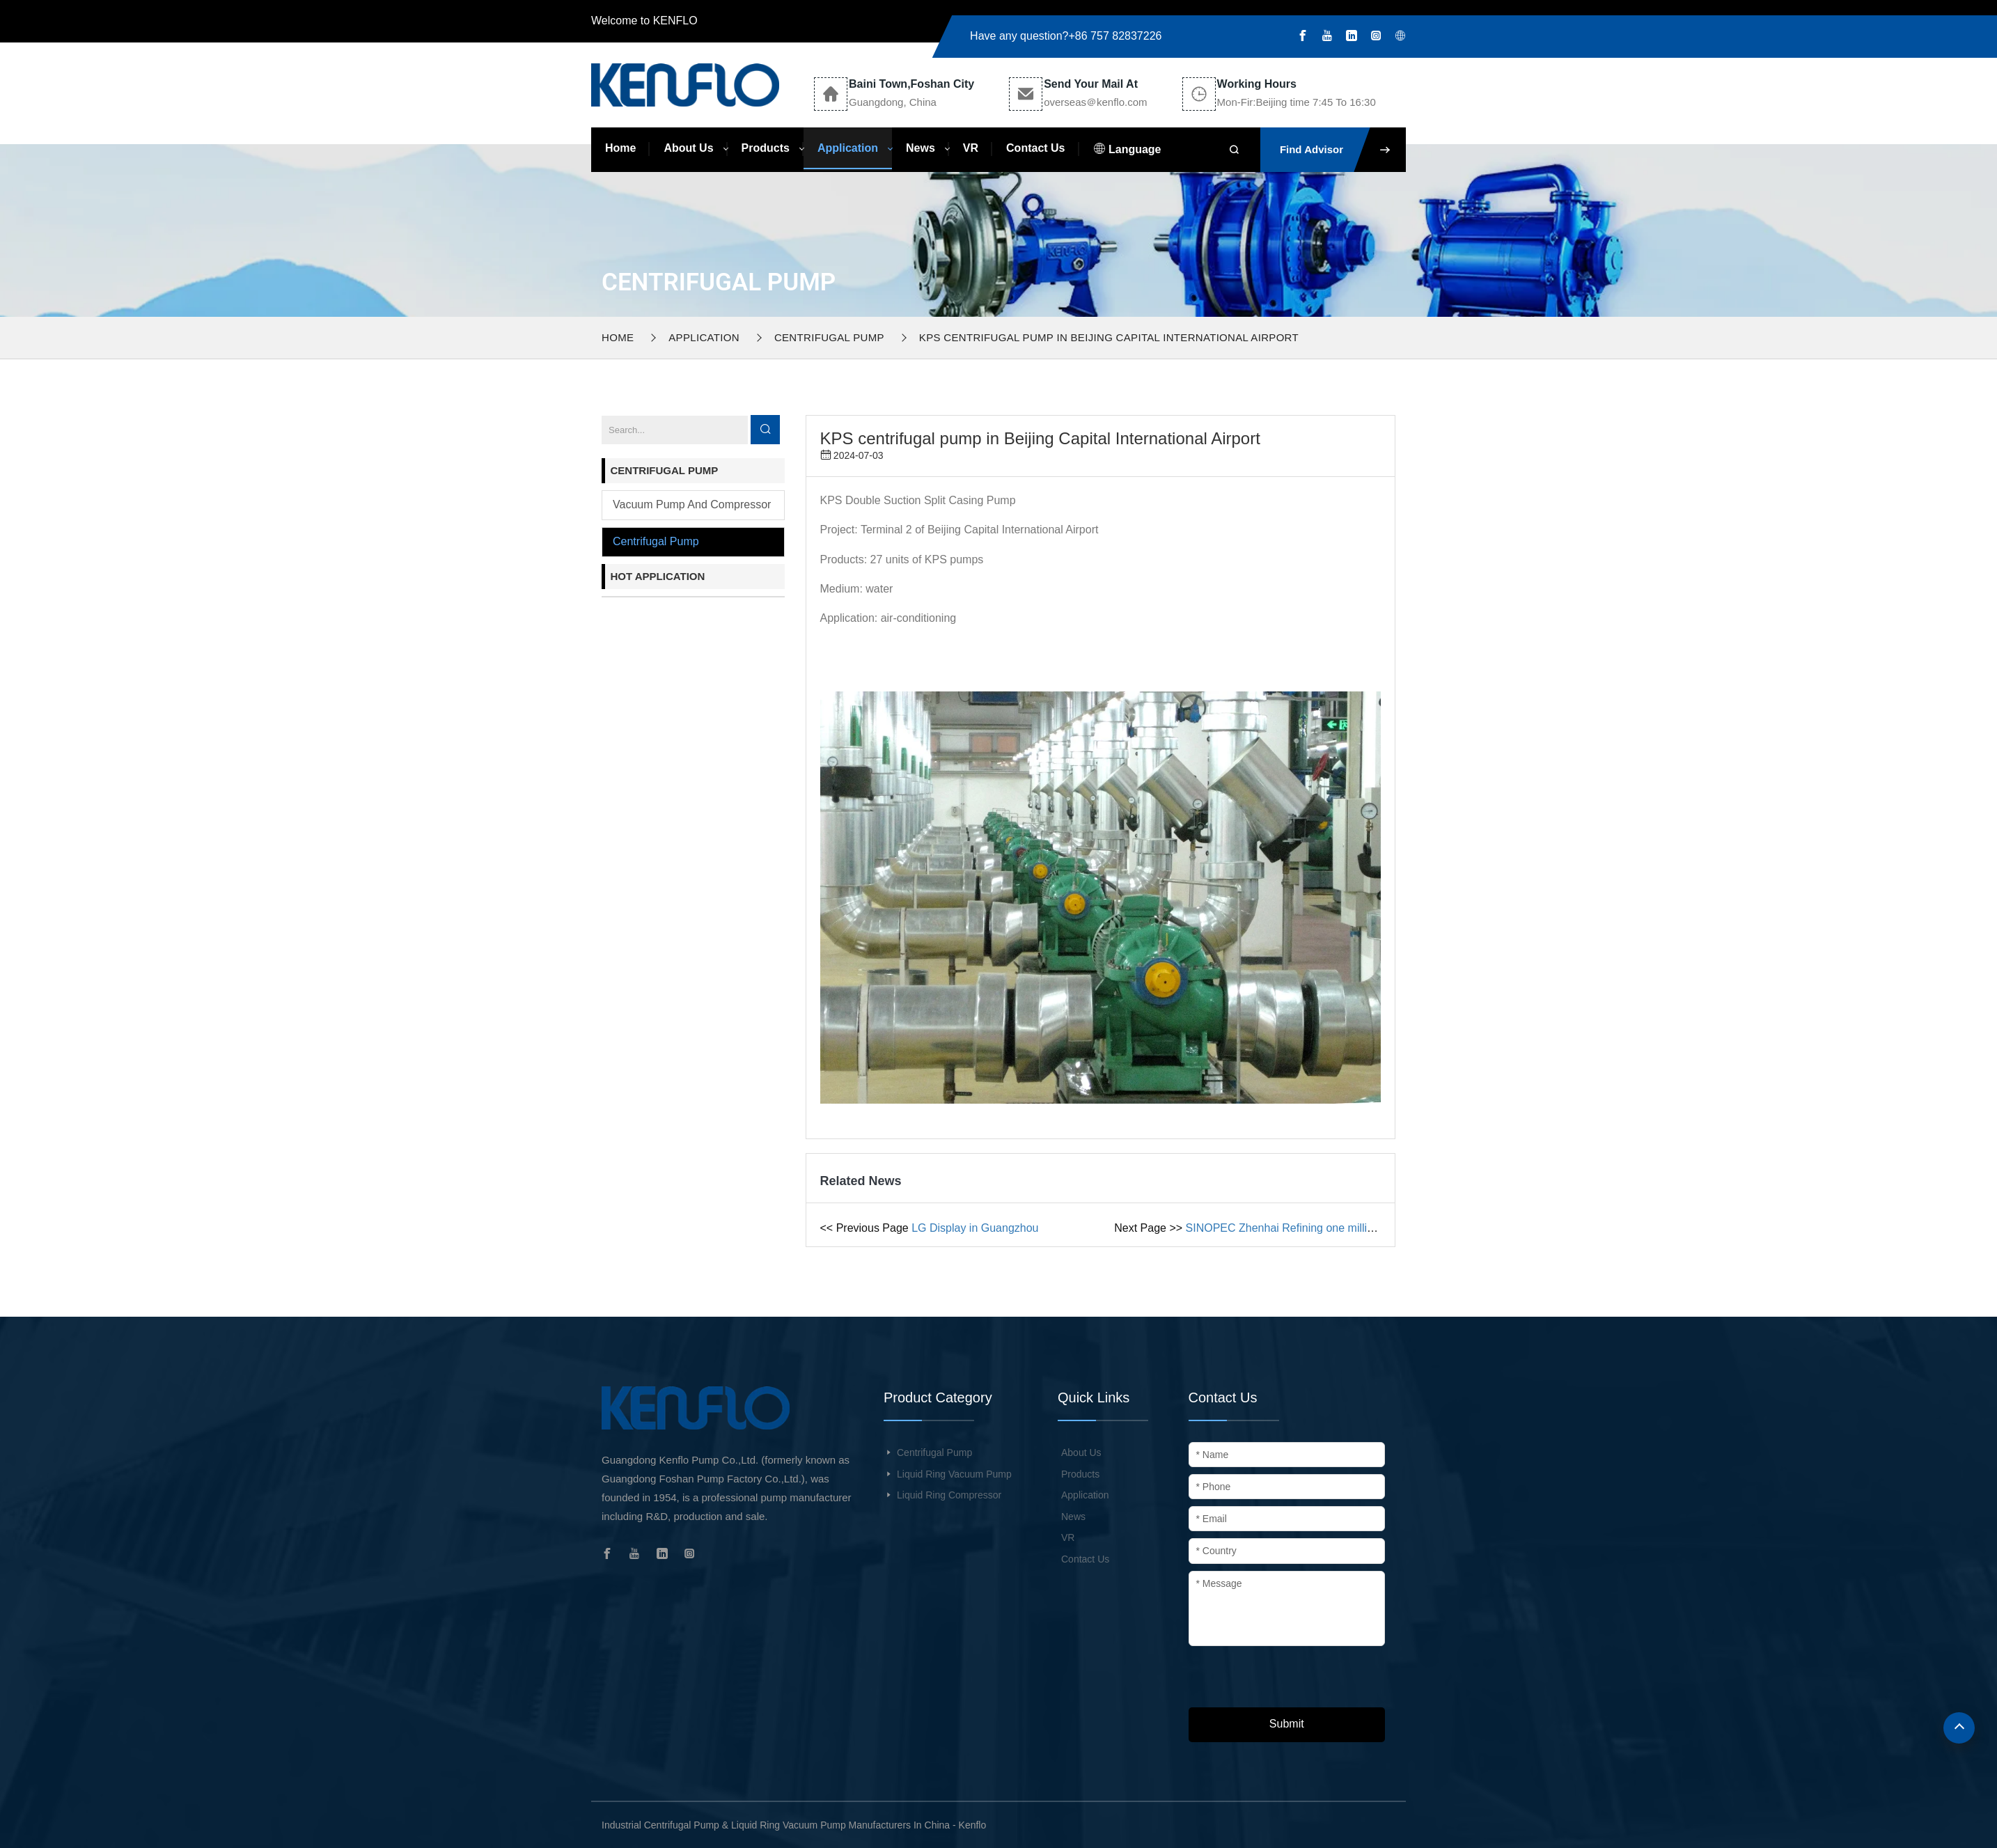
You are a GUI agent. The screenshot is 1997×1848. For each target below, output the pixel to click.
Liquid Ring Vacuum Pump (954, 1474)
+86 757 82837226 (1115, 36)
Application (847, 148)
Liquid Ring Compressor (949, 1495)
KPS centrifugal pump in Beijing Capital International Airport (1109, 337)
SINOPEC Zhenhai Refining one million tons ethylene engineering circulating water (1390, 1228)
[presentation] (1294, 1680)
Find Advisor (1343, 149)
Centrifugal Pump (934, 1452)
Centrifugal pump (829, 337)
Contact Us (1035, 148)
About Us (688, 148)
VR (970, 148)
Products (766, 148)
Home (620, 148)
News (920, 148)
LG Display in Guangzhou (974, 1228)
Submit (1286, 1724)
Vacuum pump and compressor (692, 504)
